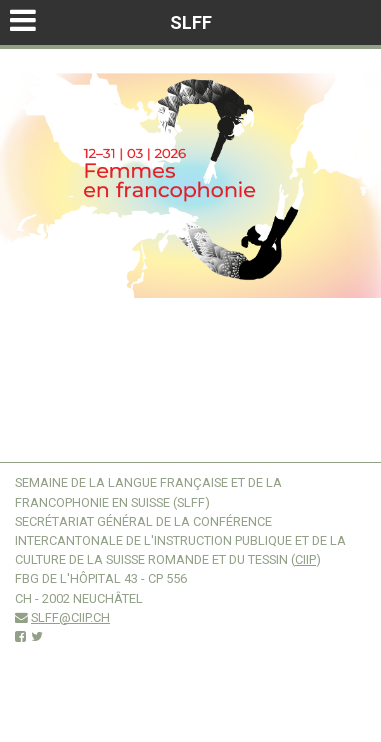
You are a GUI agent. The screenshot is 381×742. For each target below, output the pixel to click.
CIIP (305, 559)
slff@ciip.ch (70, 617)
